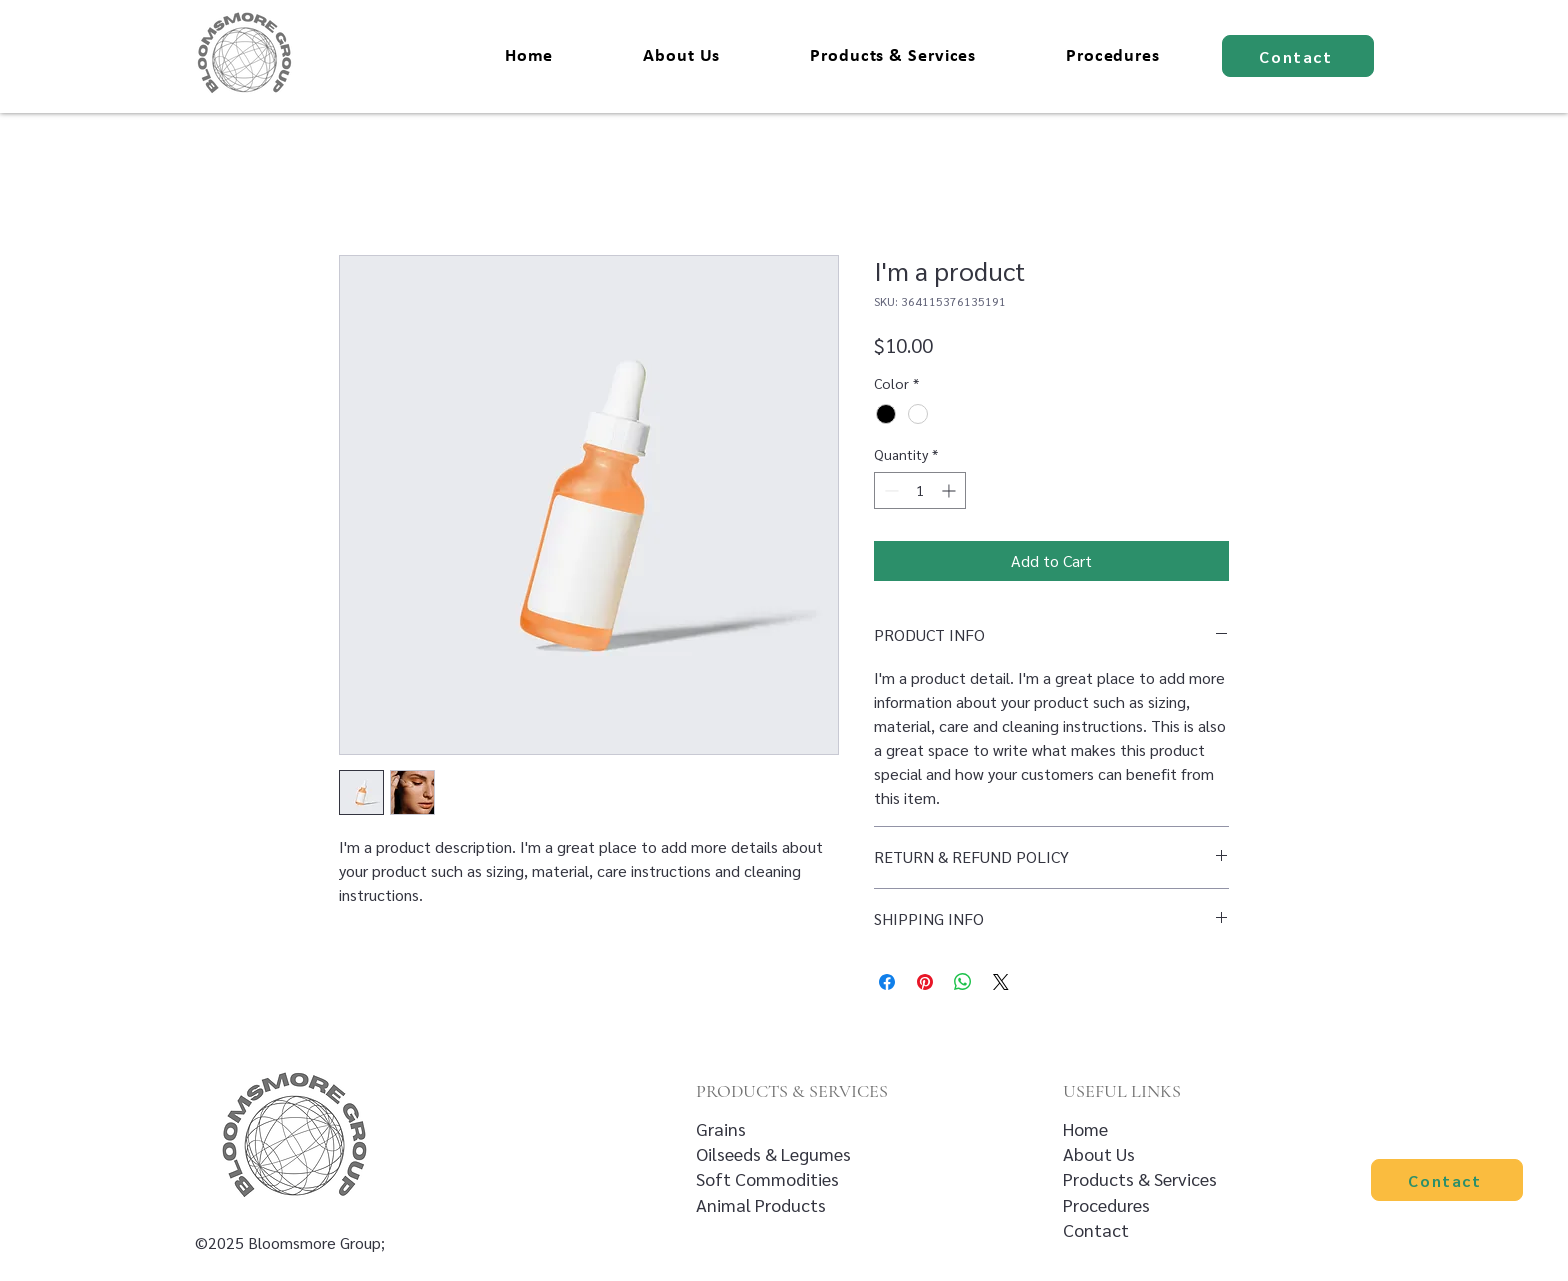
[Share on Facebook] (887, 982)
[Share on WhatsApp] (963, 982)
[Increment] (950, 490)
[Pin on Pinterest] (925, 982)
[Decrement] (889, 490)
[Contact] (1298, 56)
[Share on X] (1001, 982)
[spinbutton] (920, 490)
